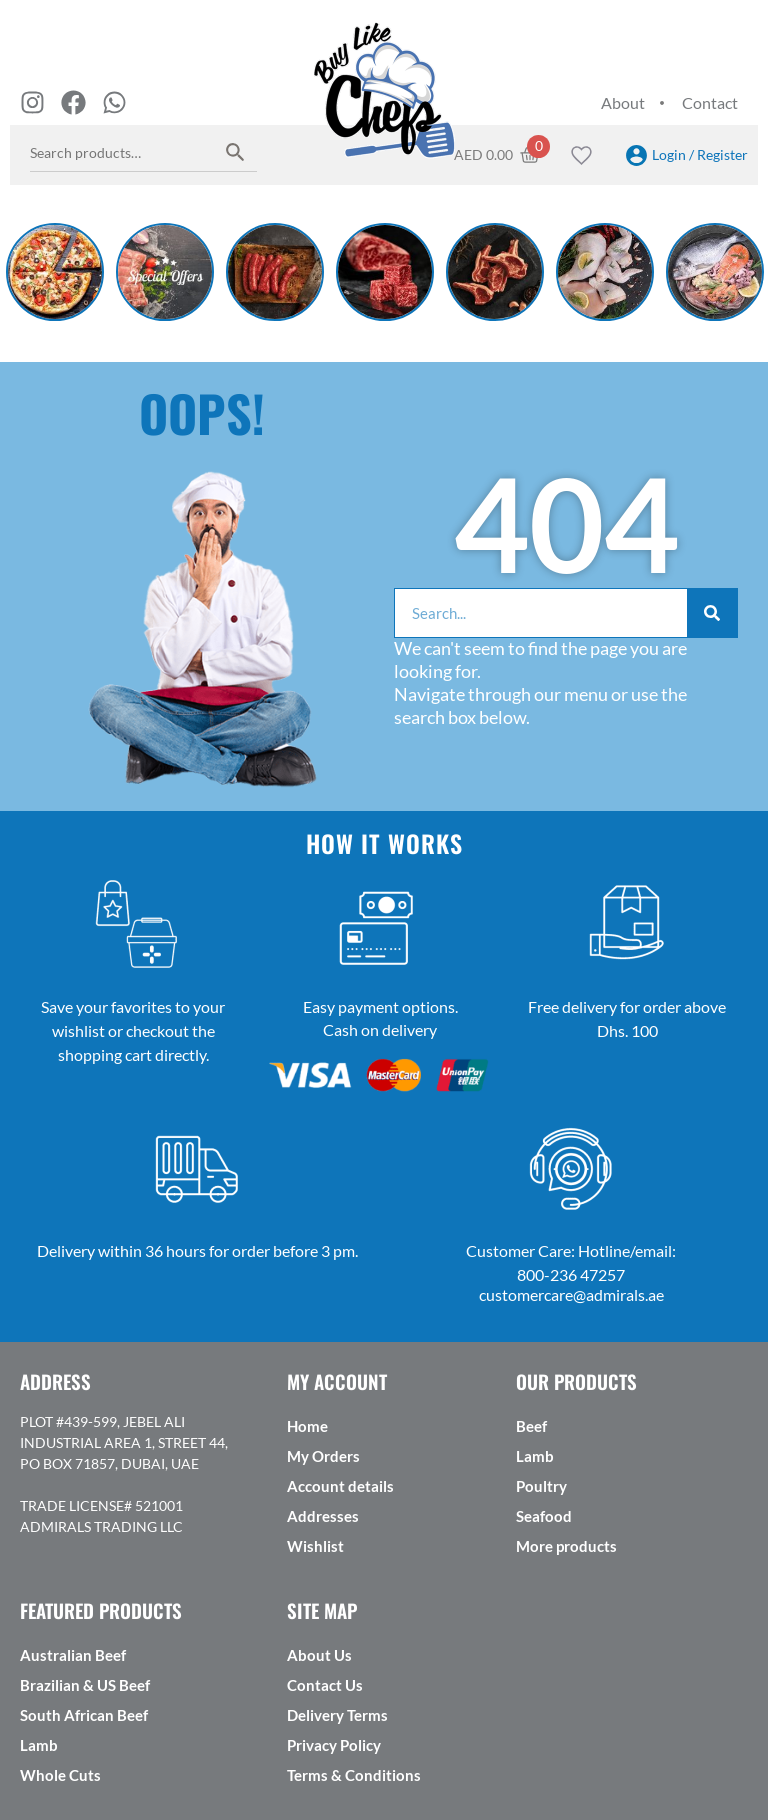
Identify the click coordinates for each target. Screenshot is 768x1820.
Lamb (535, 1456)
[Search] (712, 613)
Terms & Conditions (354, 1775)
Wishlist (315, 1546)
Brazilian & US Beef (85, 1685)
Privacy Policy (334, 1745)
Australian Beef (73, 1655)
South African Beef (84, 1715)
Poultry (541, 1486)
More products (566, 1546)
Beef (531, 1426)
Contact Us (325, 1685)
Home (307, 1426)
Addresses (323, 1516)
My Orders (323, 1456)
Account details (340, 1486)
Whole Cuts (60, 1775)
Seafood (544, 1516)
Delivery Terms (337, 1715)
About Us (319, 1655)
